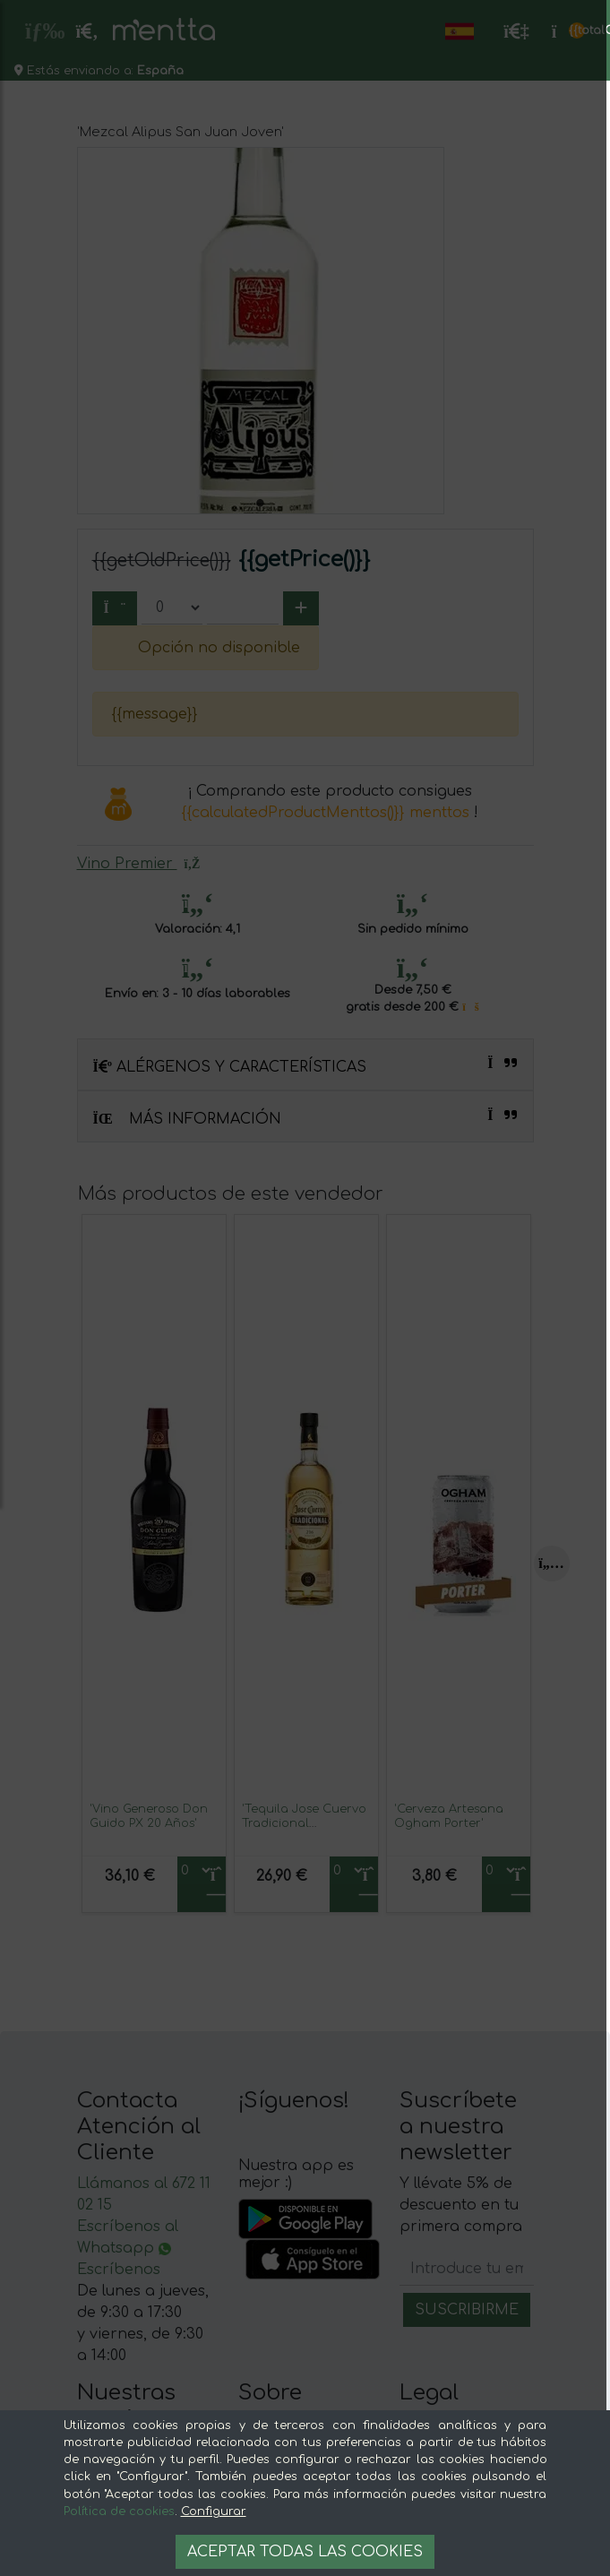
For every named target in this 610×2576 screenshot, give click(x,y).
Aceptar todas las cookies (305, 2552)
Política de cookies (119, 2511)
